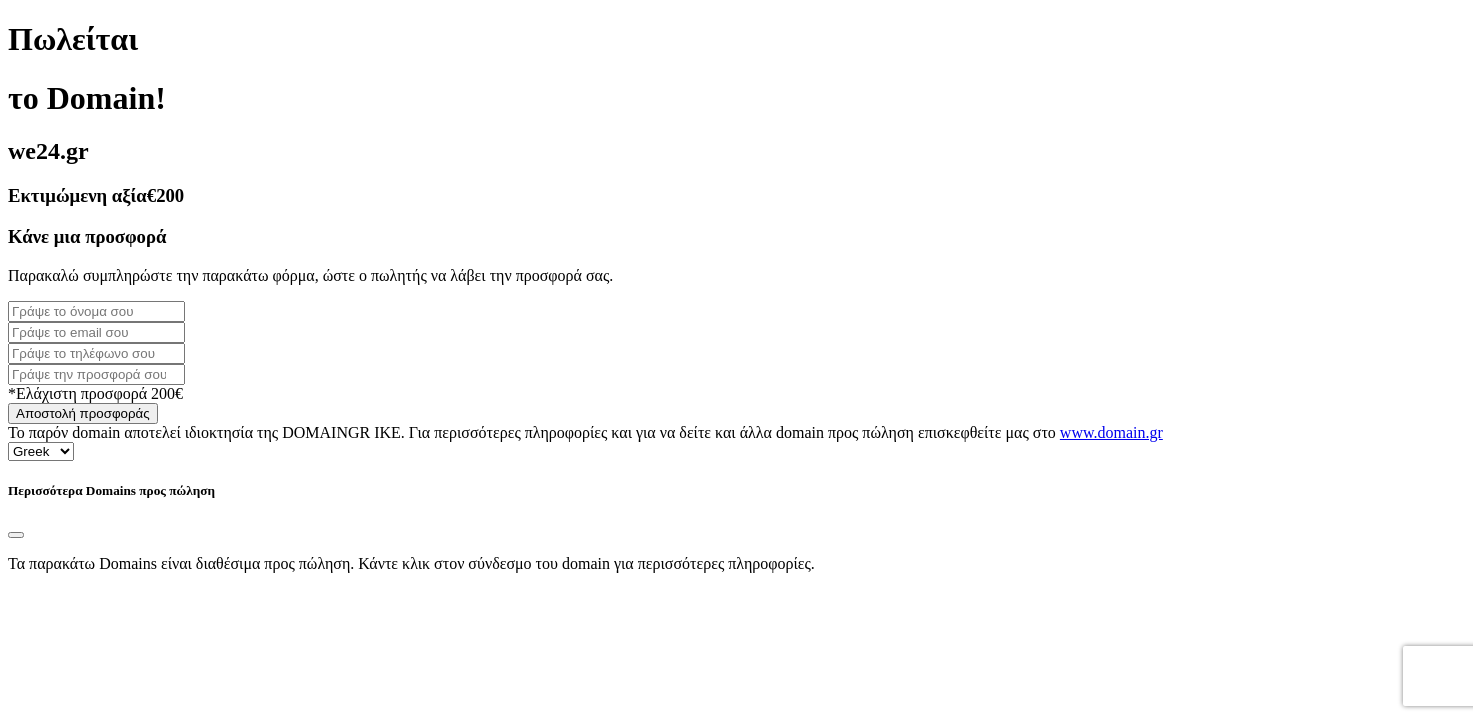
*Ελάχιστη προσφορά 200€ (95, 393)
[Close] (16, 535)
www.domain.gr (1111, 432)
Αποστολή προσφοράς (83, 413)
